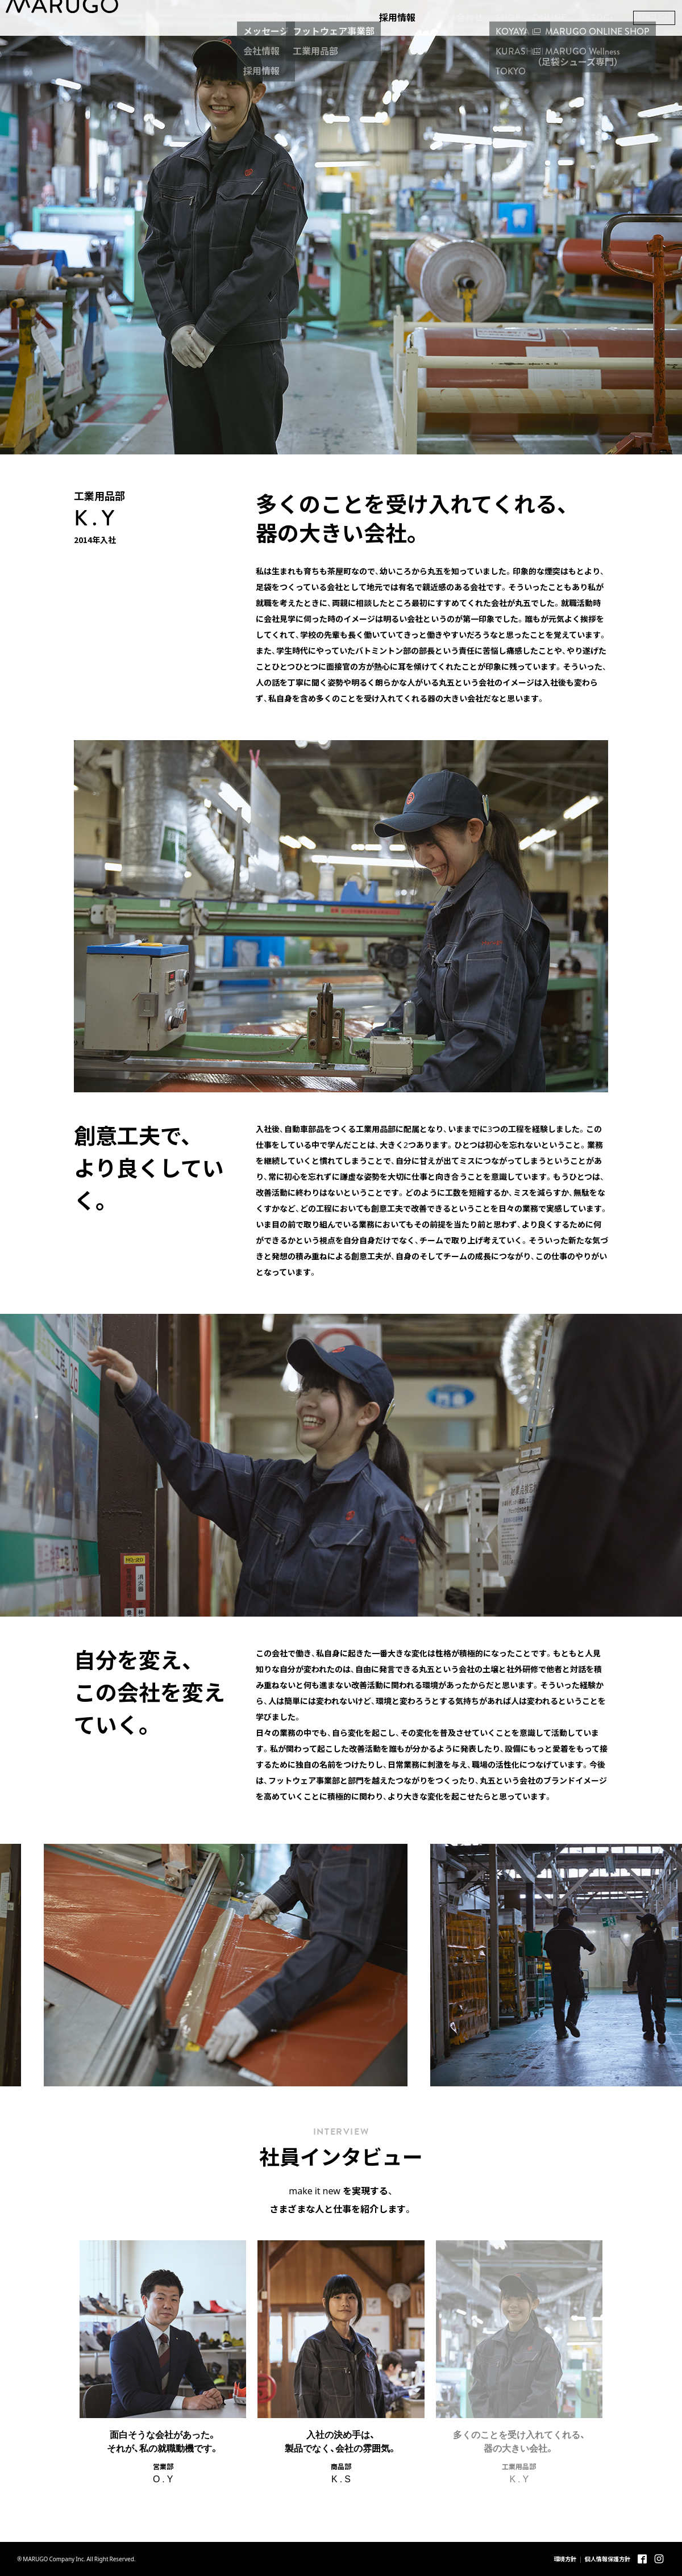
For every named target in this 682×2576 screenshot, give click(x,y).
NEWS (330, 40)
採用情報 (374, 40)
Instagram (659, 2559)
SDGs (579, 40)
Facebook (641, 2559)
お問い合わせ (432, 40)
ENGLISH (630, 41)
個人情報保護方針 (607, 2558)
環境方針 (565, 2558)
